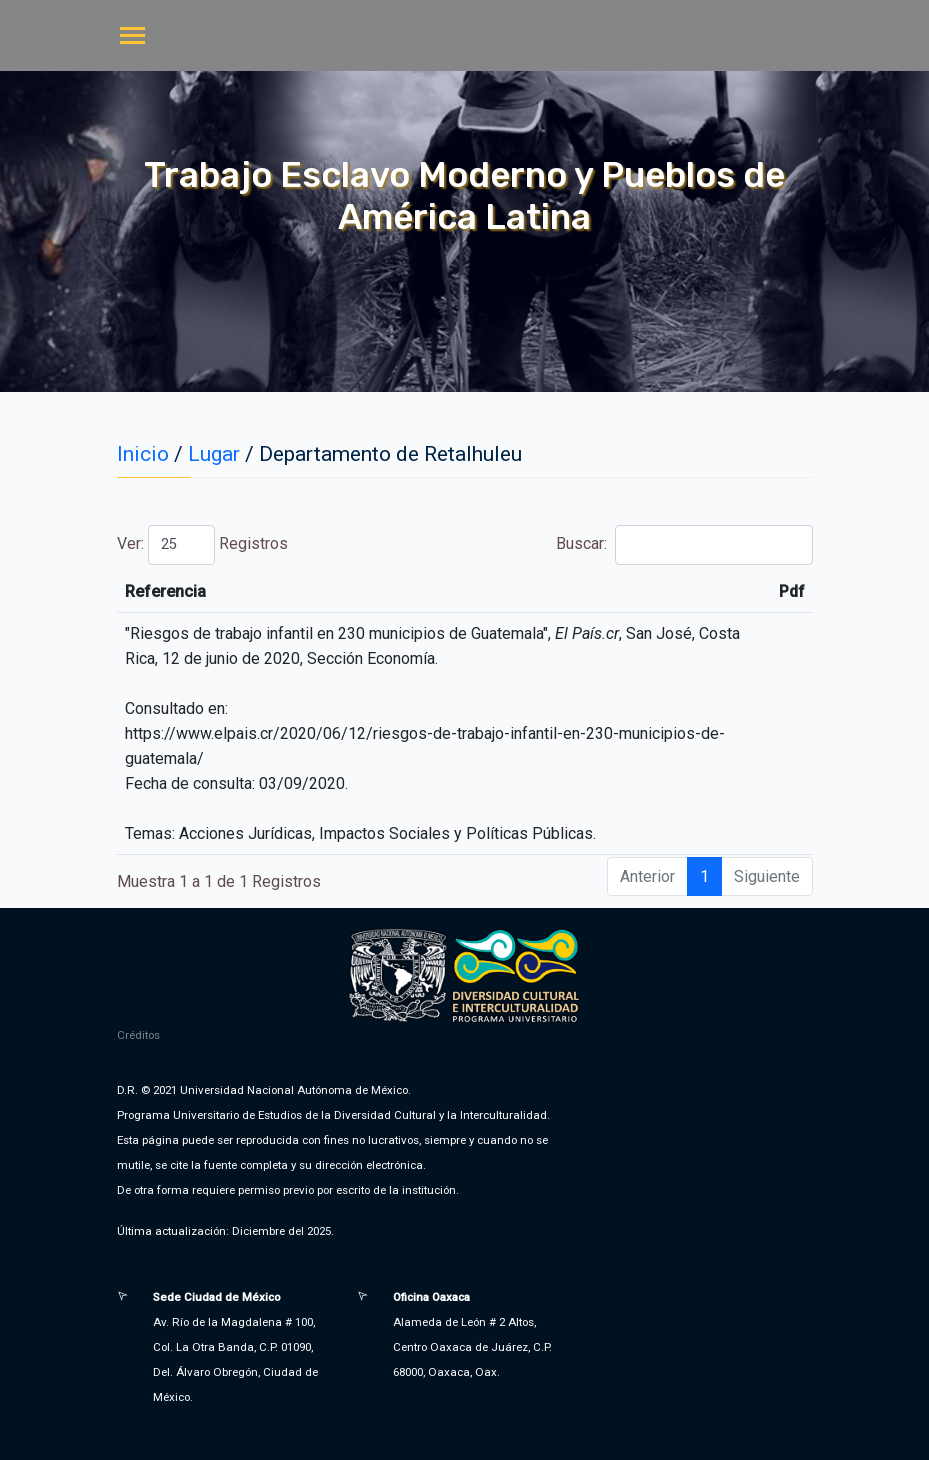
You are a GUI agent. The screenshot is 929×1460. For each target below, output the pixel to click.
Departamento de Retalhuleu (390, 454)
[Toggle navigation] (132, 37)
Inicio (143, 454)
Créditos (138, 1035)
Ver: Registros (202, 545)
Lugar (214, 454)
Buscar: (684, 545)
